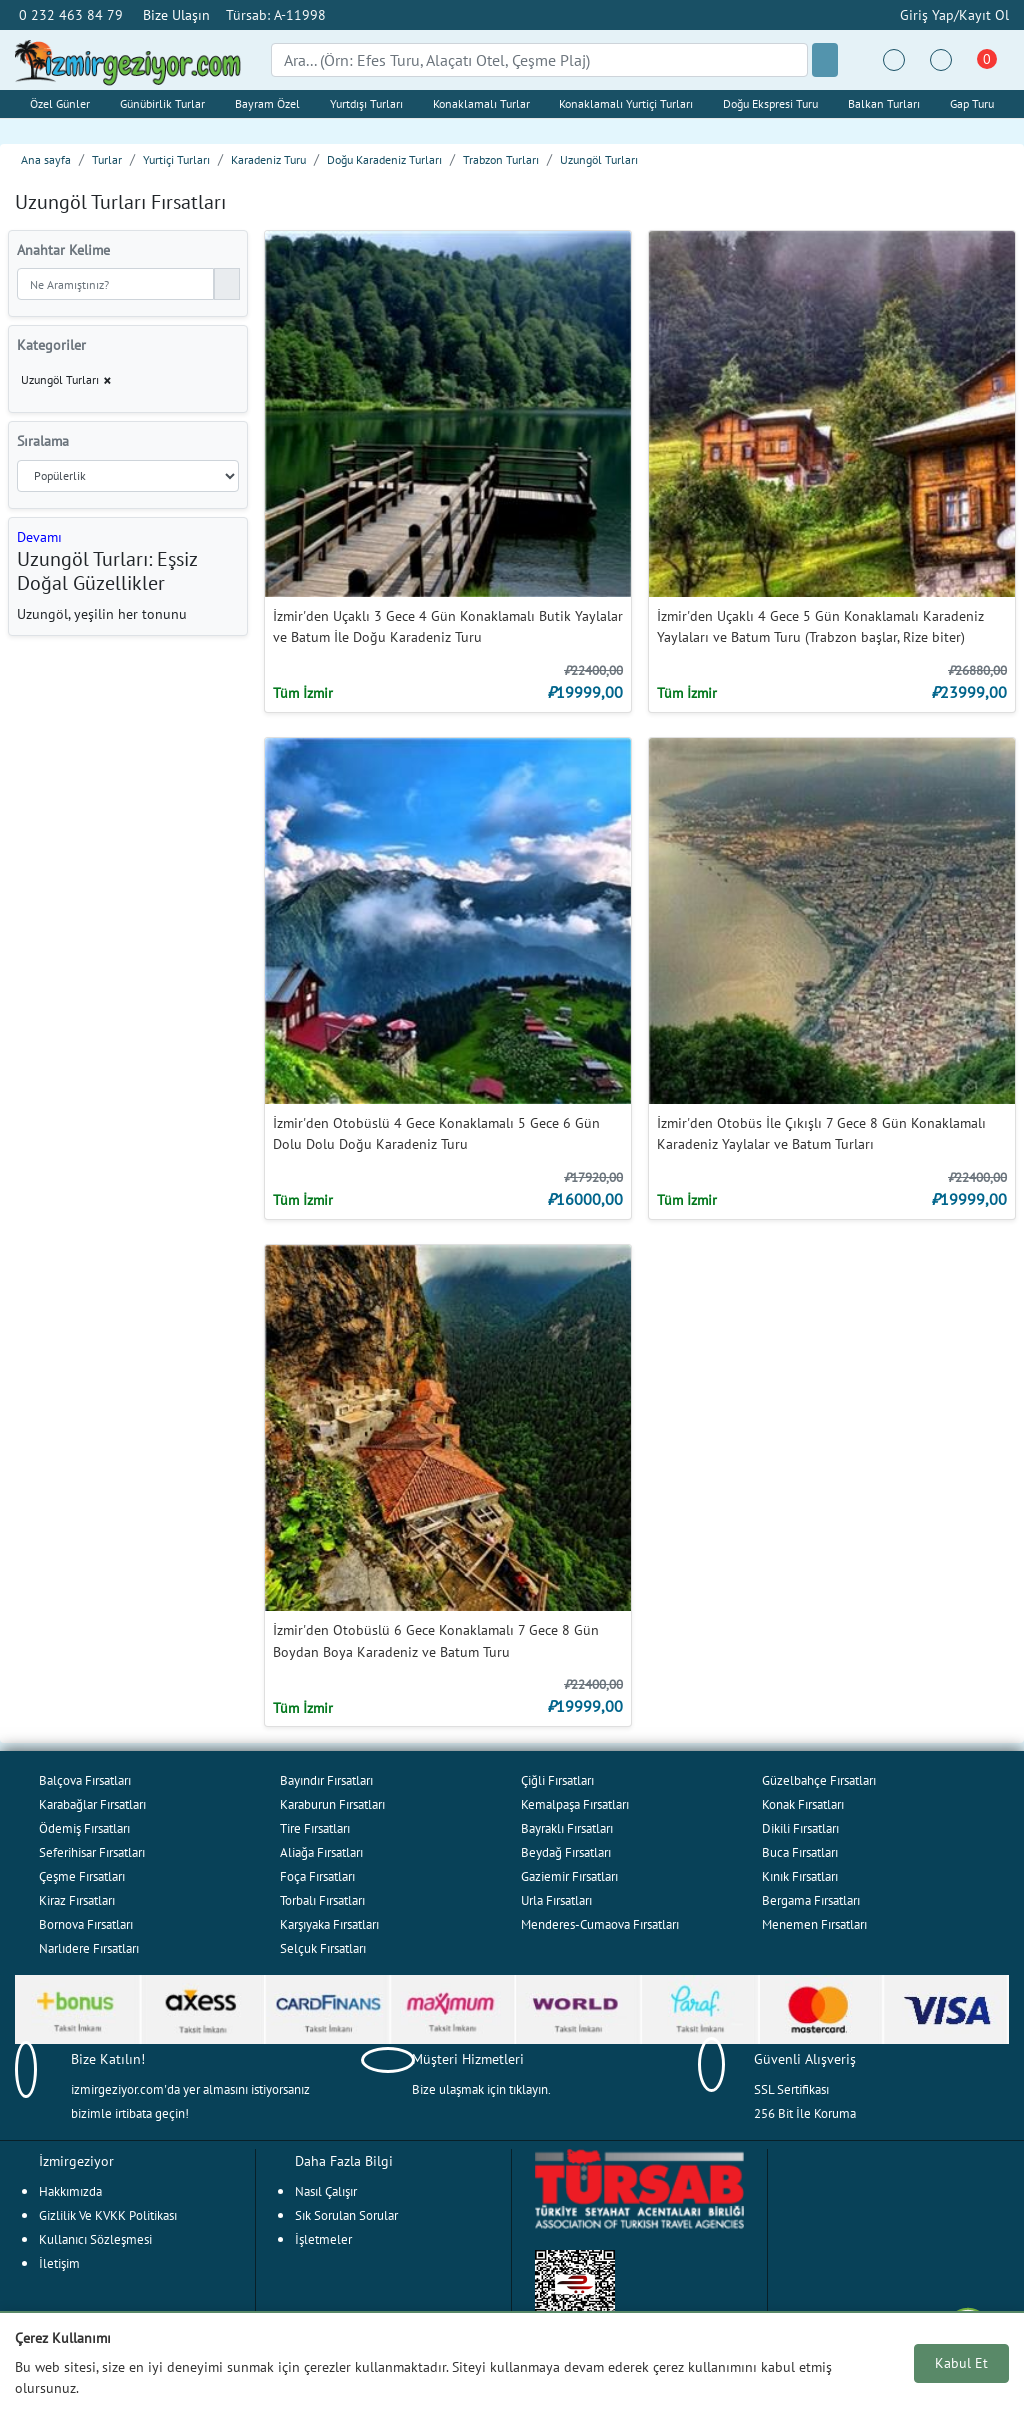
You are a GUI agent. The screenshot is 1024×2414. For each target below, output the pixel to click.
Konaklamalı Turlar (481, 103)
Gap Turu (972, 103)
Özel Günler (60, 103)
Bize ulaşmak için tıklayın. (481, 2089)
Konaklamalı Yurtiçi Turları (626, 103)
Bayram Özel (267, 103)
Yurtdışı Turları (366, 103)
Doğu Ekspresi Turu (770, 103)
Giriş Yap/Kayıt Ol (952, 14)
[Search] (539, 60)
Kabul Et (961, 2363)
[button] (39, 536)
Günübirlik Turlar (162, 103)
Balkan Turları (884, 103)
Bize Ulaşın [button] (176, 14)
